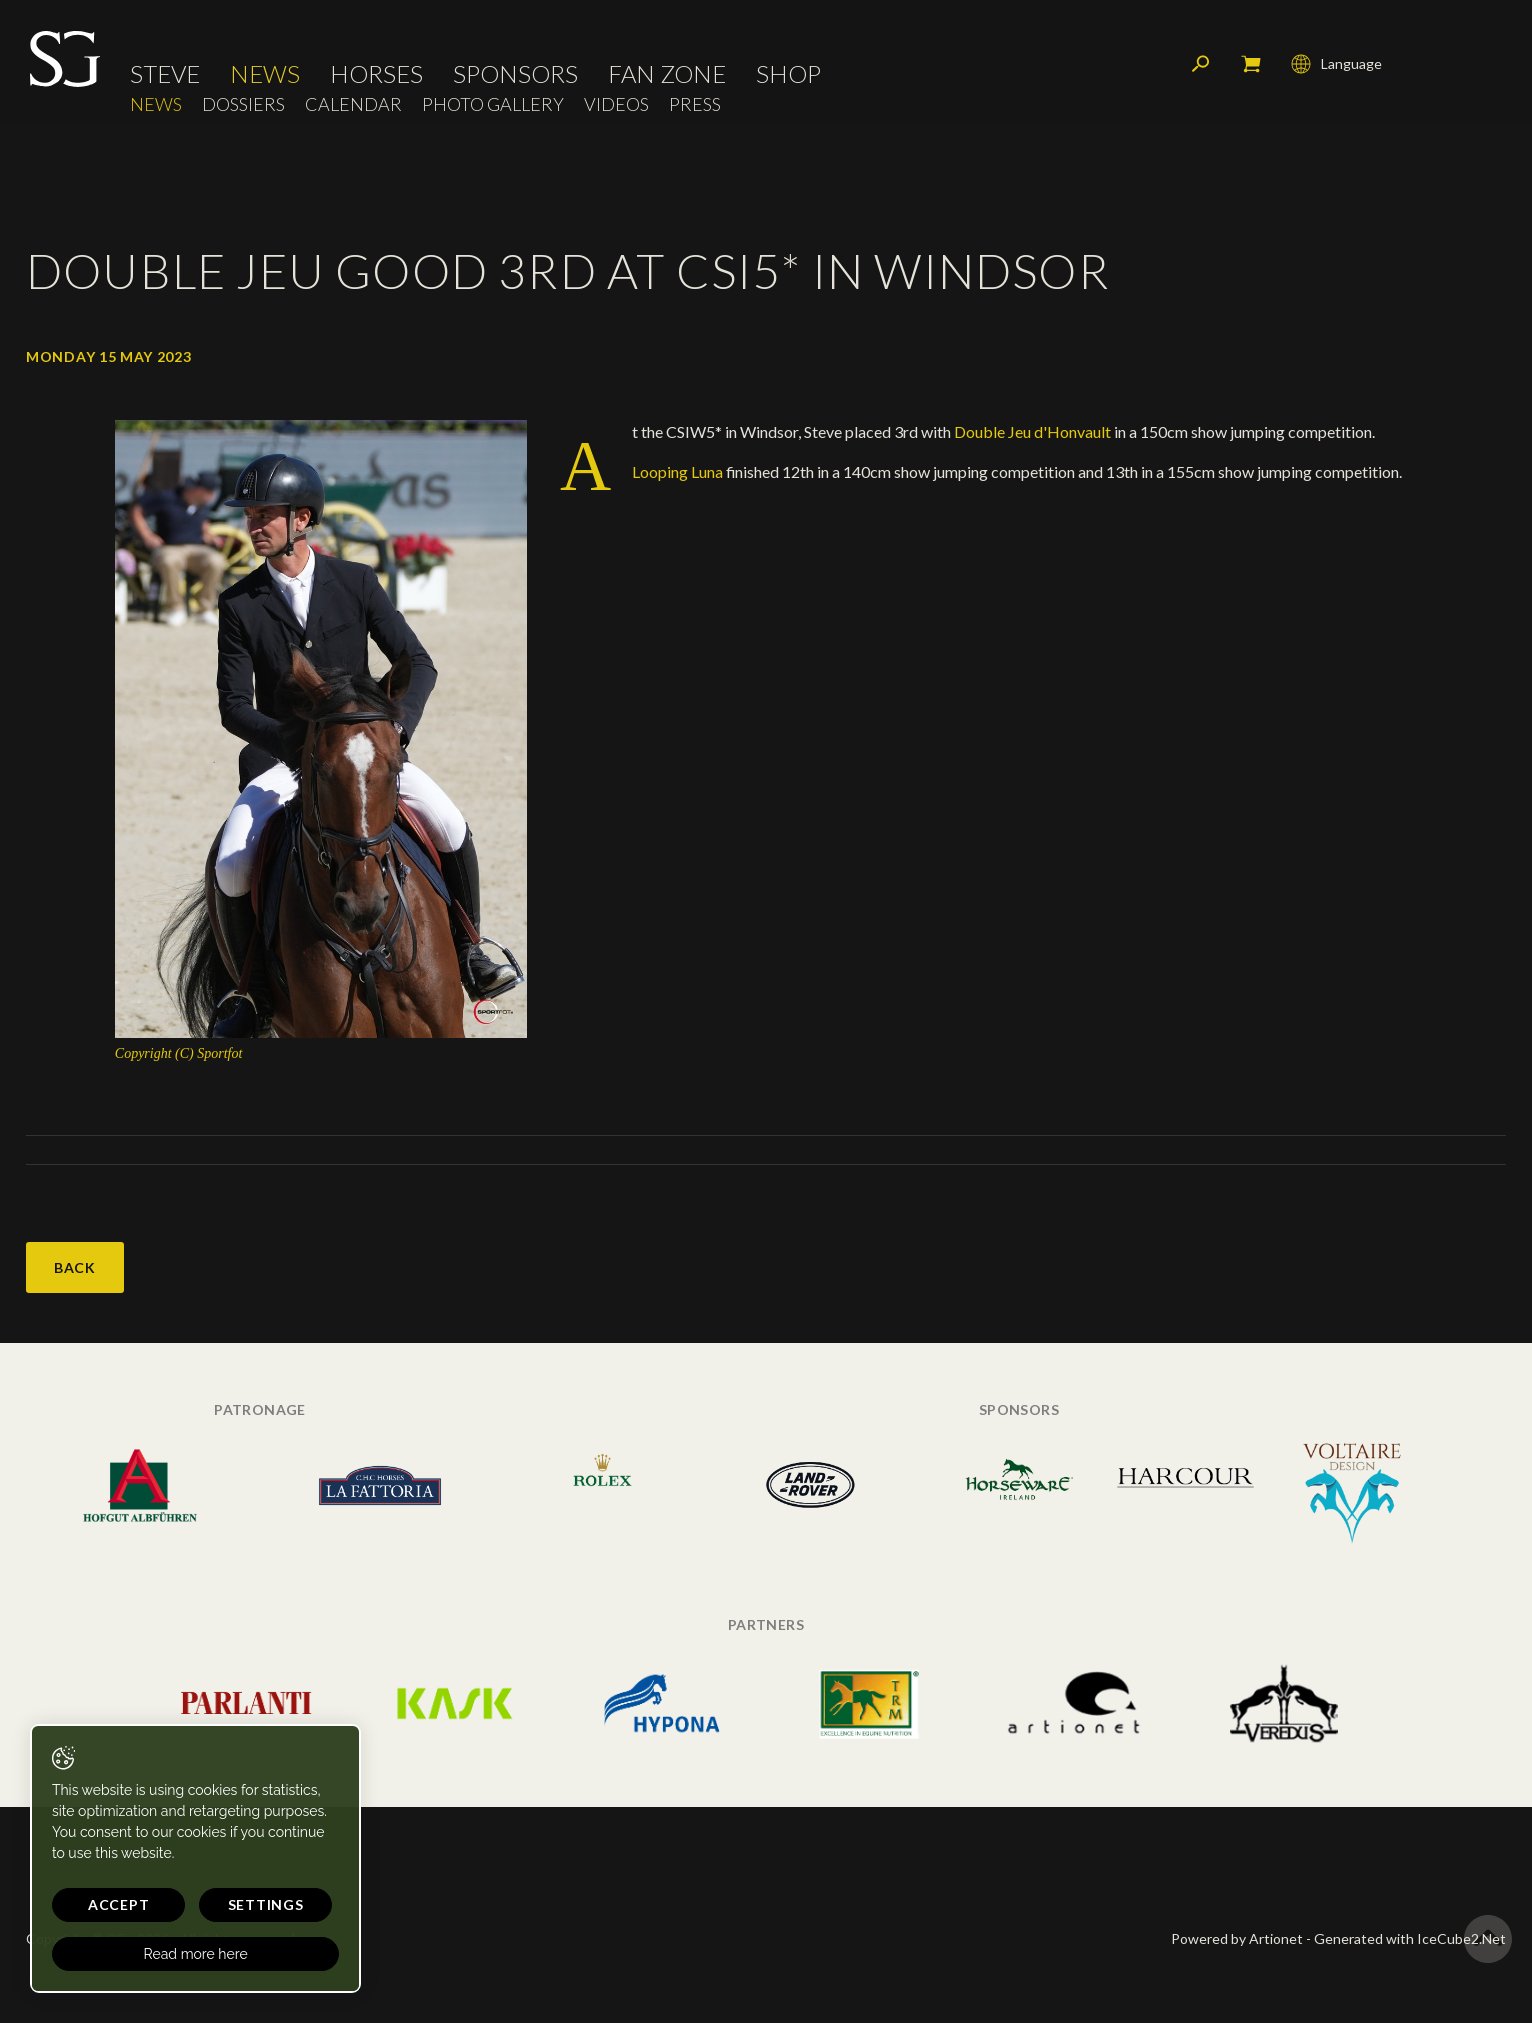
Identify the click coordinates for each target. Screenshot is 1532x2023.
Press (695, 105)
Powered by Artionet (1237, 1938)
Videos (616, 105)
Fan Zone (667, 75)
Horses (376, 75)
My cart (1251, 65)
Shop (788, 75)
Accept (116, 1904)
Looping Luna (679, 471)
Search (1201, 65)
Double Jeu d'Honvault (1031, 431)
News (265, 75)
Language (1336, 65)
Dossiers (243, 105)
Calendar (353, 105)
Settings (260, 1904)
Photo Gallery (493, 105)
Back (75, 1267)
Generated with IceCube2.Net (1410, 1938)
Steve (165, 75)
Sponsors (515, 75)
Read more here (192, 1954)
